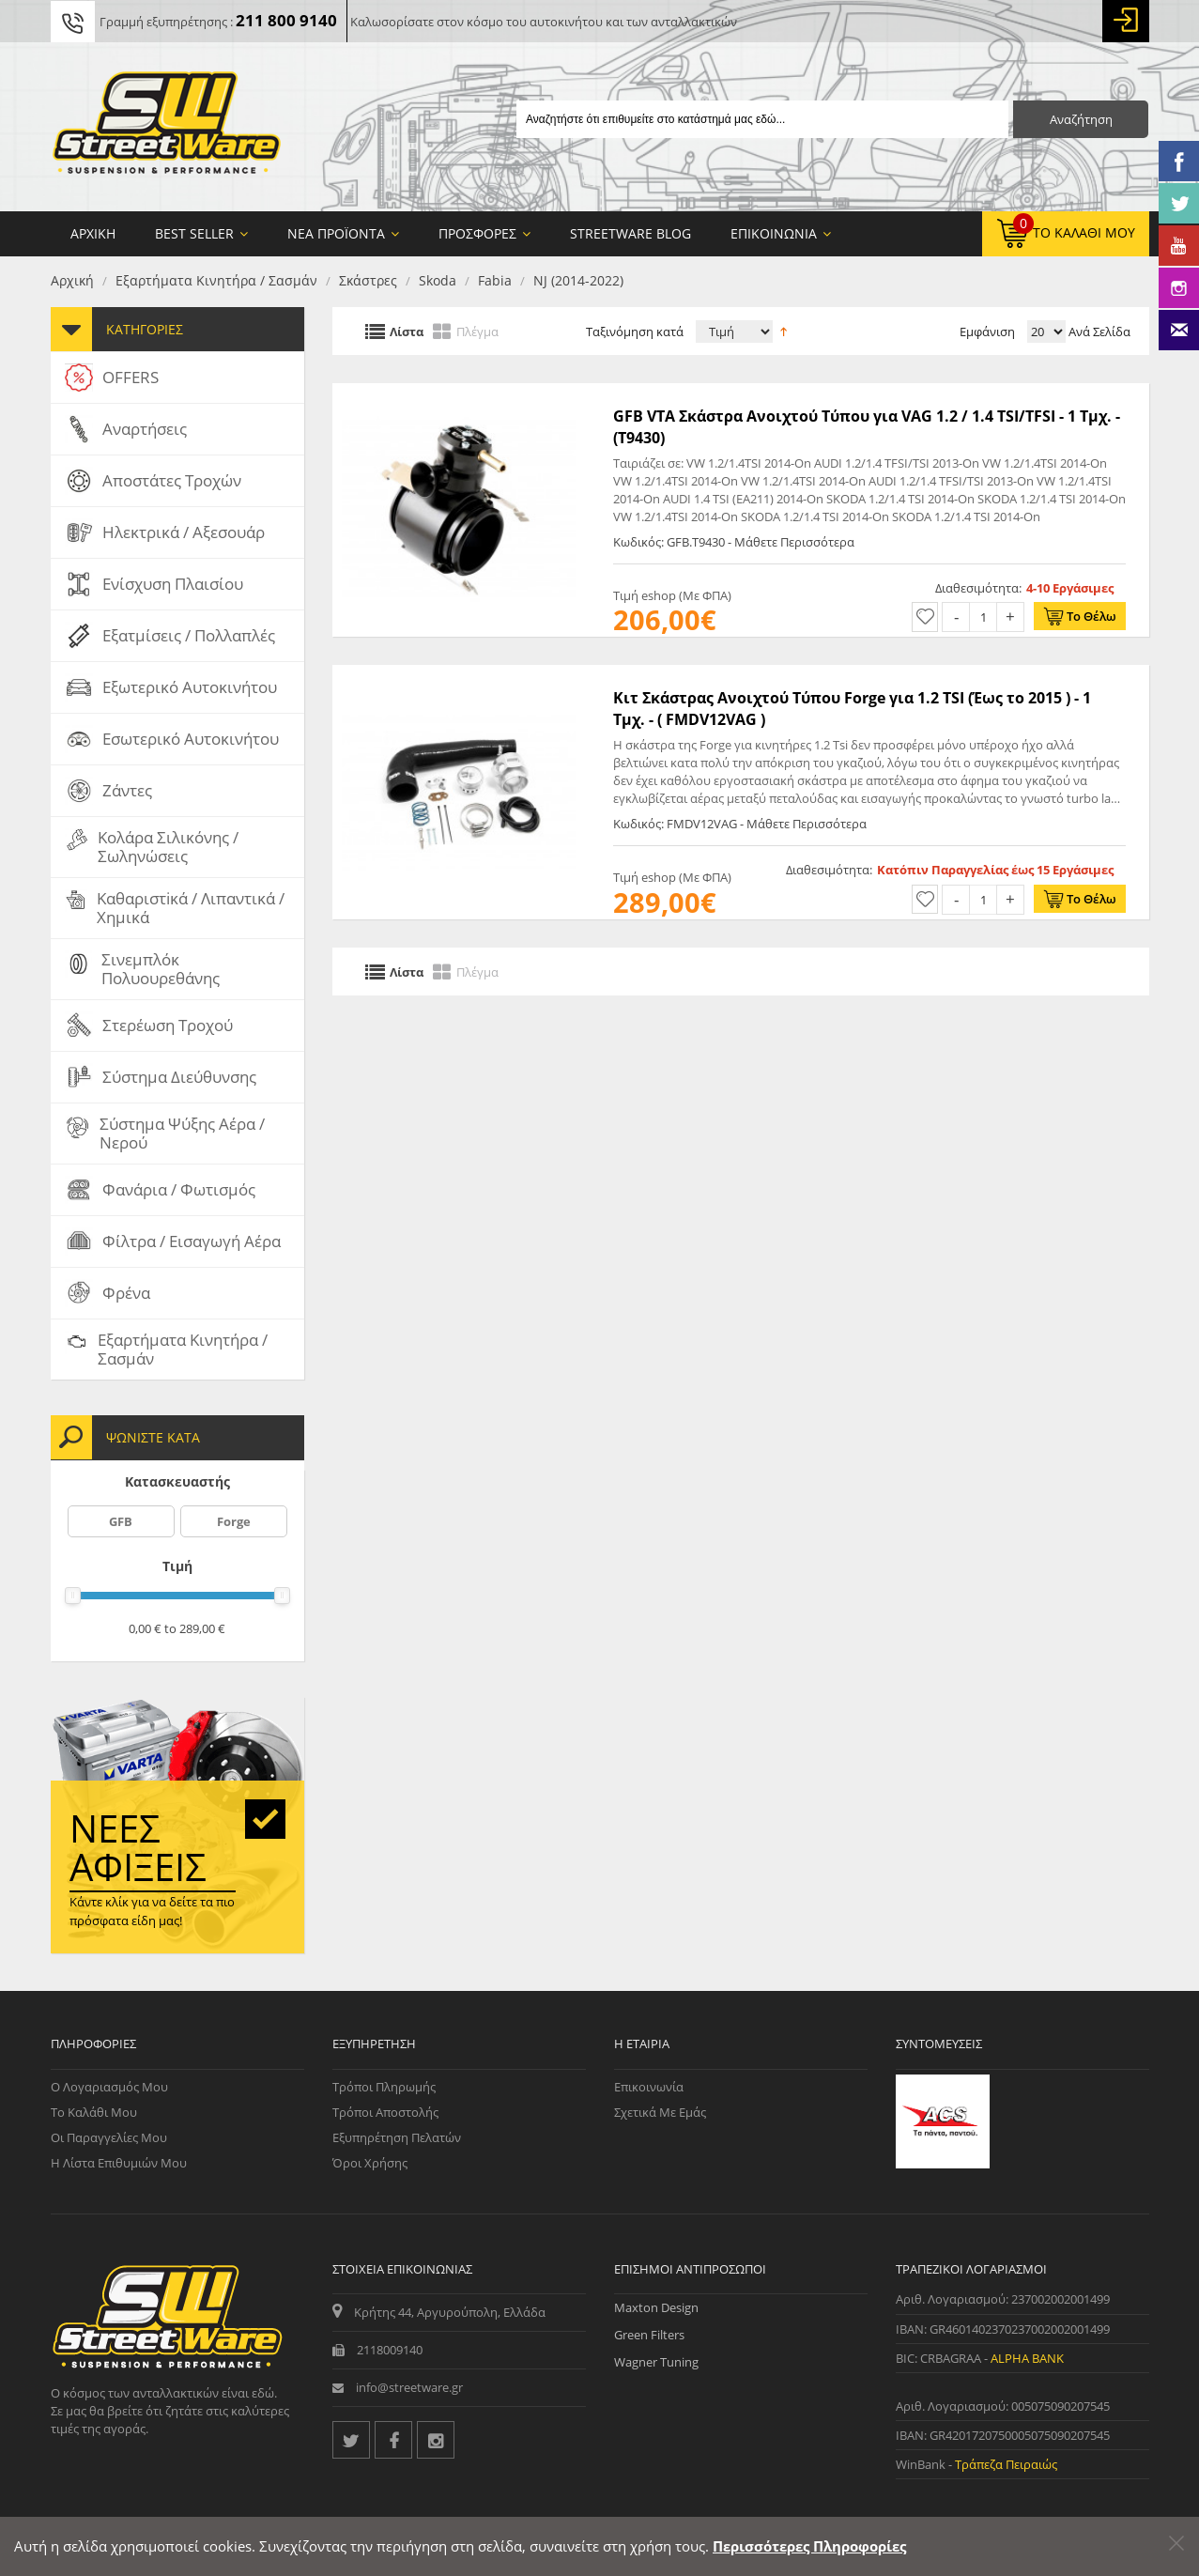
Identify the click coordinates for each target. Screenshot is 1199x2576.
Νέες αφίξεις (138, 1847)
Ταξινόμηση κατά (635, 331)
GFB (120, 1521)
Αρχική (72, 280)
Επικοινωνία (649, 2086)
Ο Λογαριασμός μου (109, 2086)
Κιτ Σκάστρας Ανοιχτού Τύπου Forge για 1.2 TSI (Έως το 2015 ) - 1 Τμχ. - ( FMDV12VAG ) (852, 708)
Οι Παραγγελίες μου (109, 2137)
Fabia (495, 280)
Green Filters (649, 2334)
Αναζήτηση (1081, 119)
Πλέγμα (477, 330)
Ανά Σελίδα (1098, 331)
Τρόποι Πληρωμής (384, 2086)
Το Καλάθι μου (94, 2112)
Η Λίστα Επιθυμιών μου (119, 2162)
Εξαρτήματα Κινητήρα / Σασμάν (216, 280)
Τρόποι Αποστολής (385, 2112)
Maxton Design (656, 2307)
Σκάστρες (368, 280)
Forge (234, 1521)
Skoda (437, 280)
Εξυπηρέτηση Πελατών (396, 2137)
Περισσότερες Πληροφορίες (809, 2546)
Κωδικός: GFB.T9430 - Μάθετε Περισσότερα (733, 541)
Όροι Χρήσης (369, 2162)
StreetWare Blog (630, 233)
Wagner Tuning (656, 2361)
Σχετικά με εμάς (660, 2112)
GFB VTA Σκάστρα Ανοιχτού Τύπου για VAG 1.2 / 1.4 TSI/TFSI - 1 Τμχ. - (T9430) (866, 426)
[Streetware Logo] (167, 126)
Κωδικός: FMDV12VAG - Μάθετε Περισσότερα (740, 823)
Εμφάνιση (987, 331)
